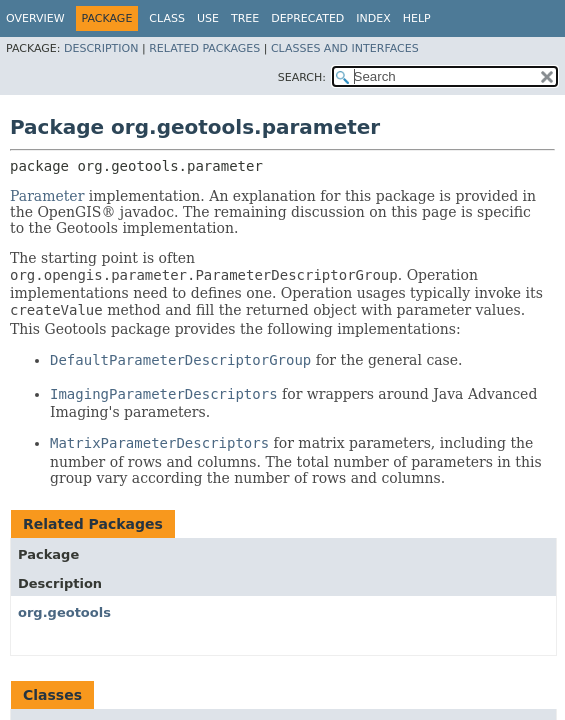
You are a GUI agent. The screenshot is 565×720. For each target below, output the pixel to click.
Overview (35, 18)
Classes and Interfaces (345, 48)
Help (417, 18)
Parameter (47, 196)
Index (373, 18)
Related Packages (204, 48)
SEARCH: (302, 77)
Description (101, 48)
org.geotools (64, 612)
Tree (245, 18)
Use (208, 18)
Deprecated (307, 18)
